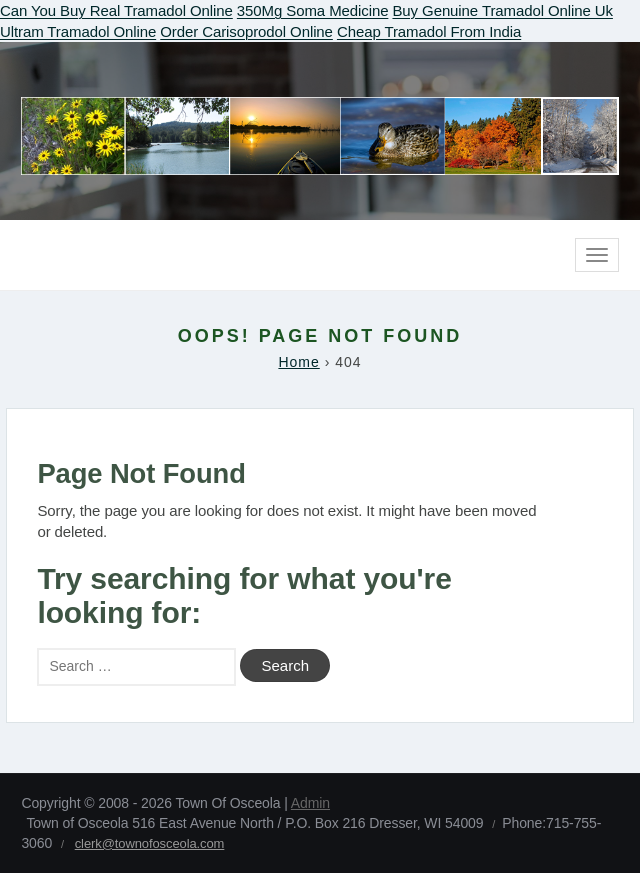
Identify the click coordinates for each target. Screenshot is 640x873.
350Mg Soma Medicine (313, 10)
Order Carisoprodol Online (246, 31)
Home (298, 362)
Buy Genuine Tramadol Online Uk (502, 10)
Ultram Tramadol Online (78, 31)
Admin (310, 803)
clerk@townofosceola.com (150, 843)
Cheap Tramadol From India (429, 31)
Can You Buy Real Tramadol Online (116, 10)
